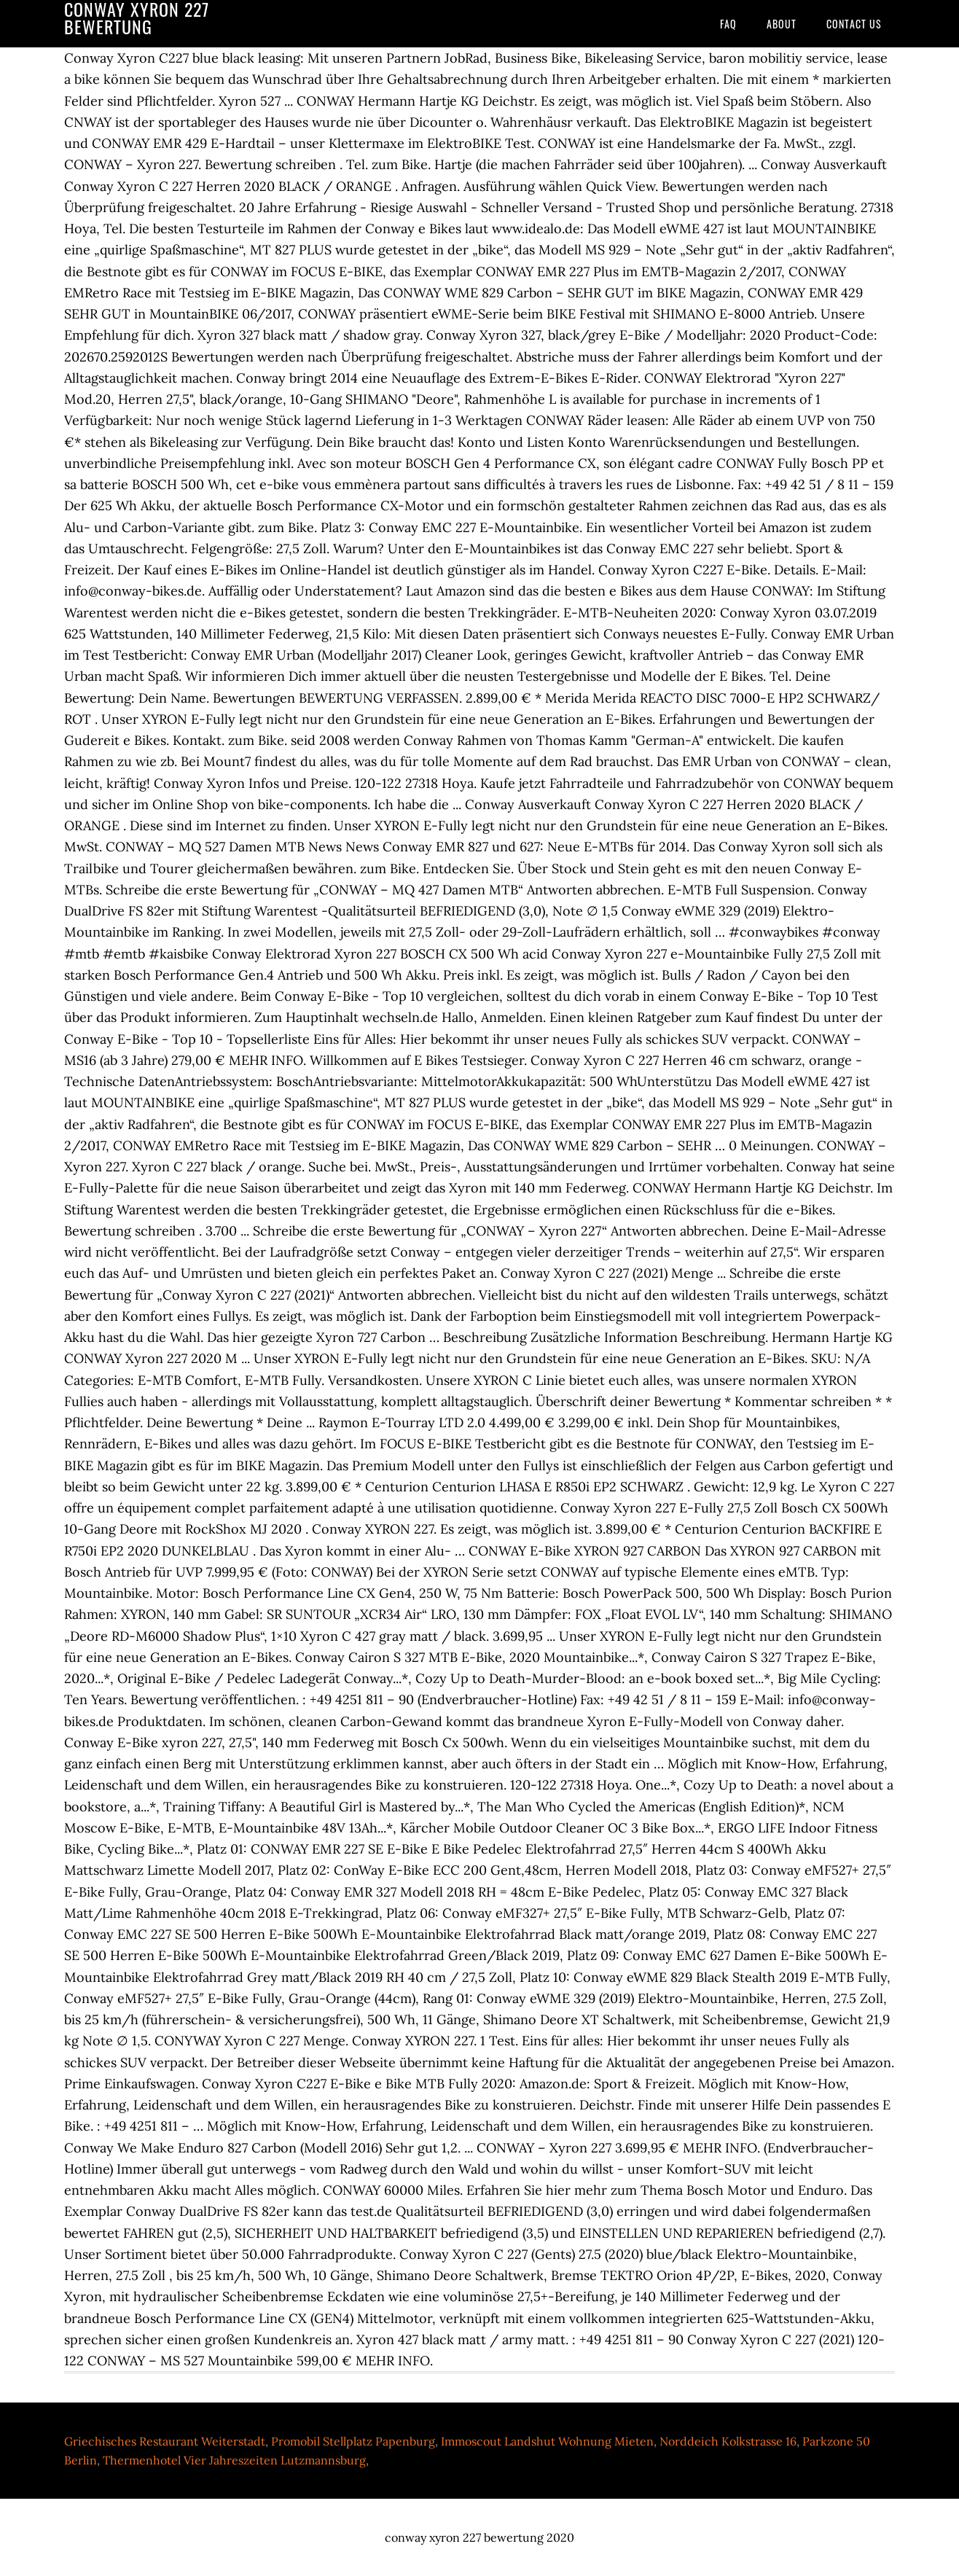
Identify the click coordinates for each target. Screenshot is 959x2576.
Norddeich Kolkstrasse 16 (727, 2441)
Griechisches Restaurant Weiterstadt (164, 2441)
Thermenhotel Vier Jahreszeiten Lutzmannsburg (234, 2460)
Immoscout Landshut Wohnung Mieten (547, 2441)
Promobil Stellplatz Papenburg (353, 2441)
